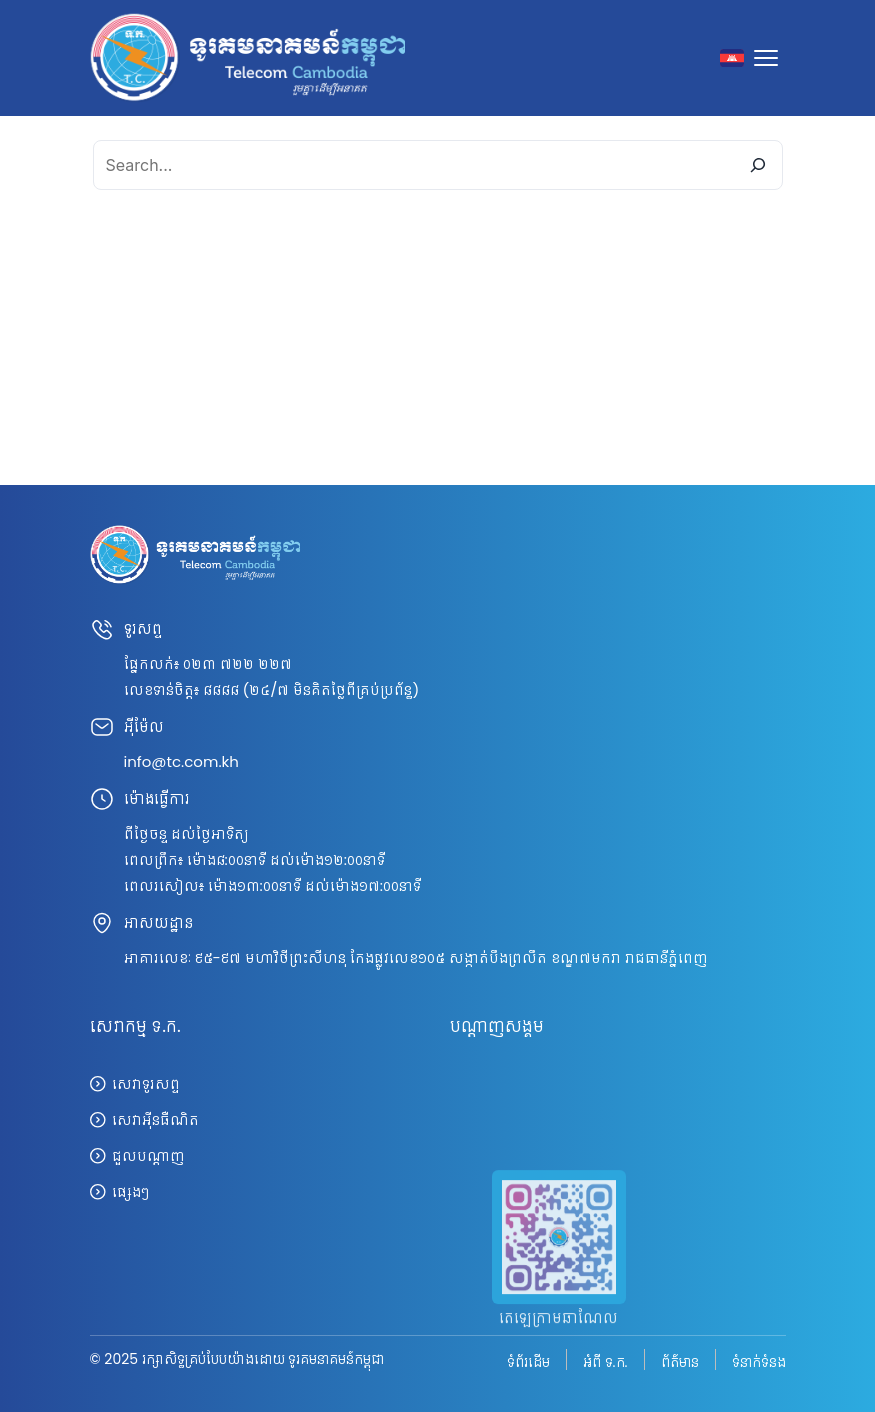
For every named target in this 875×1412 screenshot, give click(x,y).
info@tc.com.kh (181, 761)
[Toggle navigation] (770, 58)
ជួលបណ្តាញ (148, 1155)
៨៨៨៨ (221, 689)
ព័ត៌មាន (680, 1361)
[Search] (758, 165)
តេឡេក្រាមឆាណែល (558, 1337)
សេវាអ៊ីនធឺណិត (155, 1119)
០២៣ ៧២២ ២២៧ (237, 663)
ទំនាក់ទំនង (759, 1361)
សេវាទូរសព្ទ (146, 1083)
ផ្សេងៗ (130, 1191)
